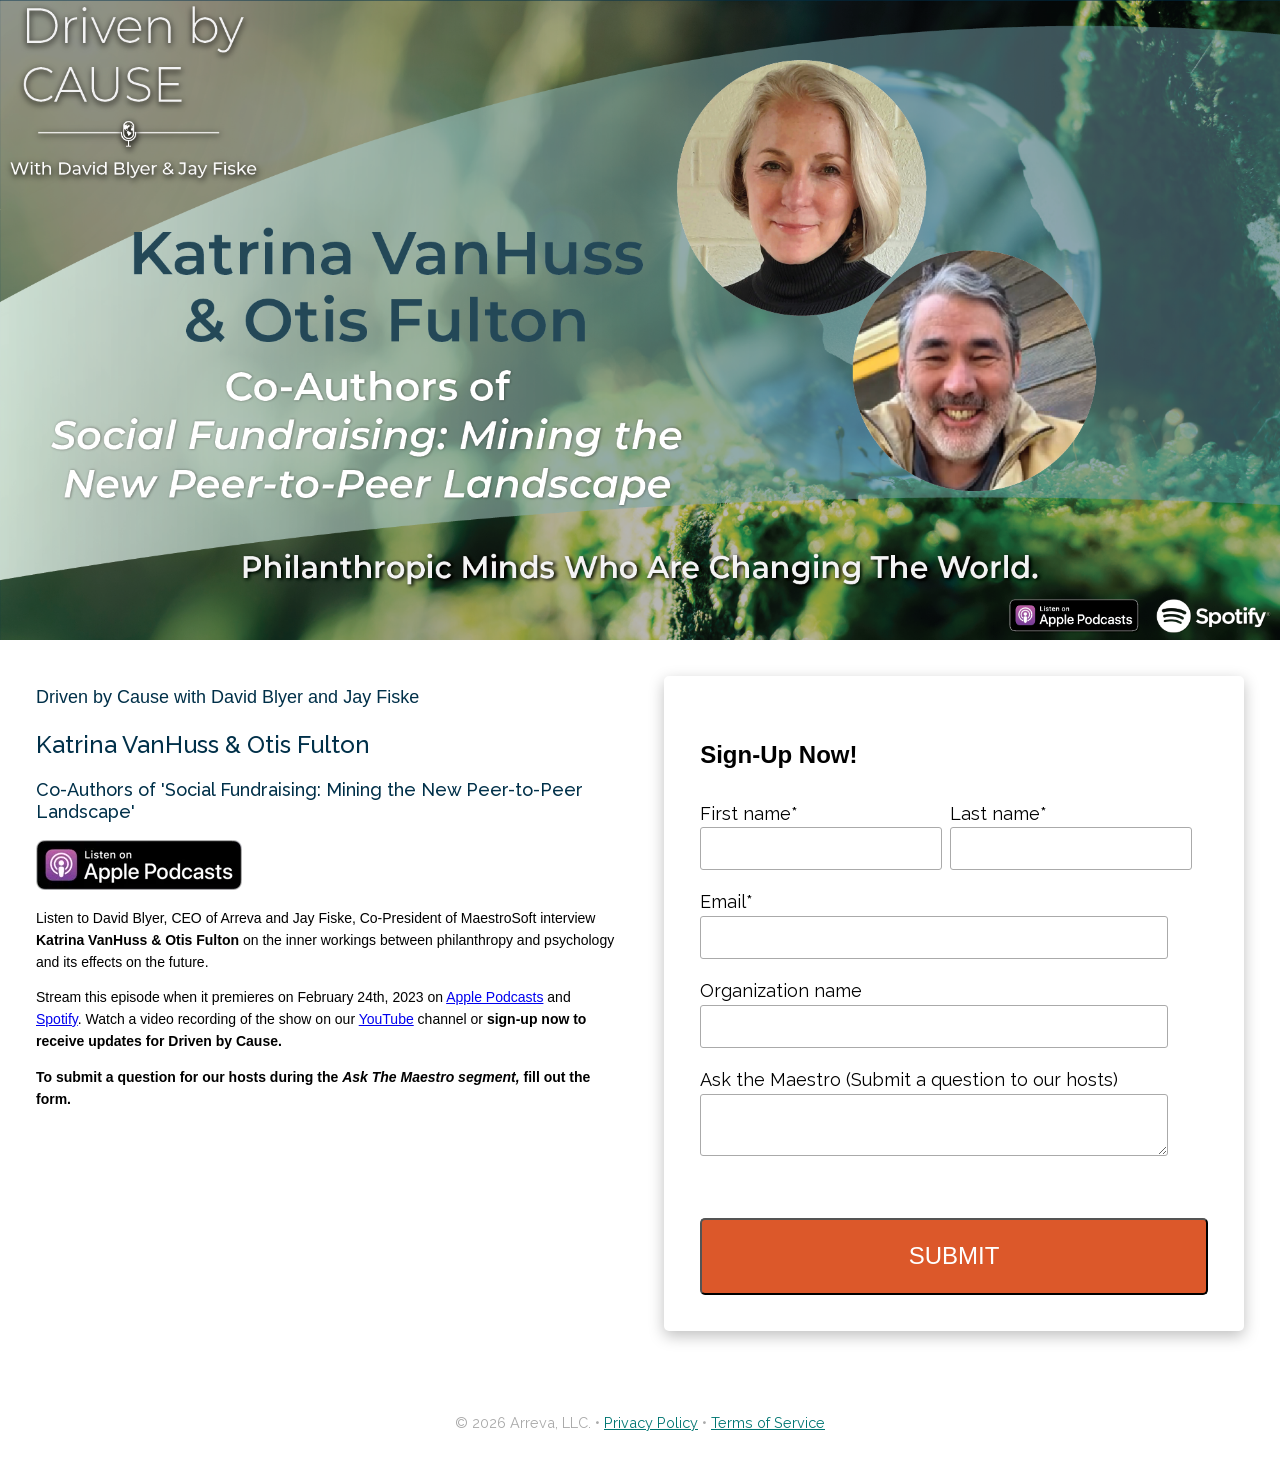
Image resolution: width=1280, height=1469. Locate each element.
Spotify (57, 1019)
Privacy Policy (651, 1430)
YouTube (386, 1019)
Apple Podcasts (494, 997)
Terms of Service (768, 1430)
